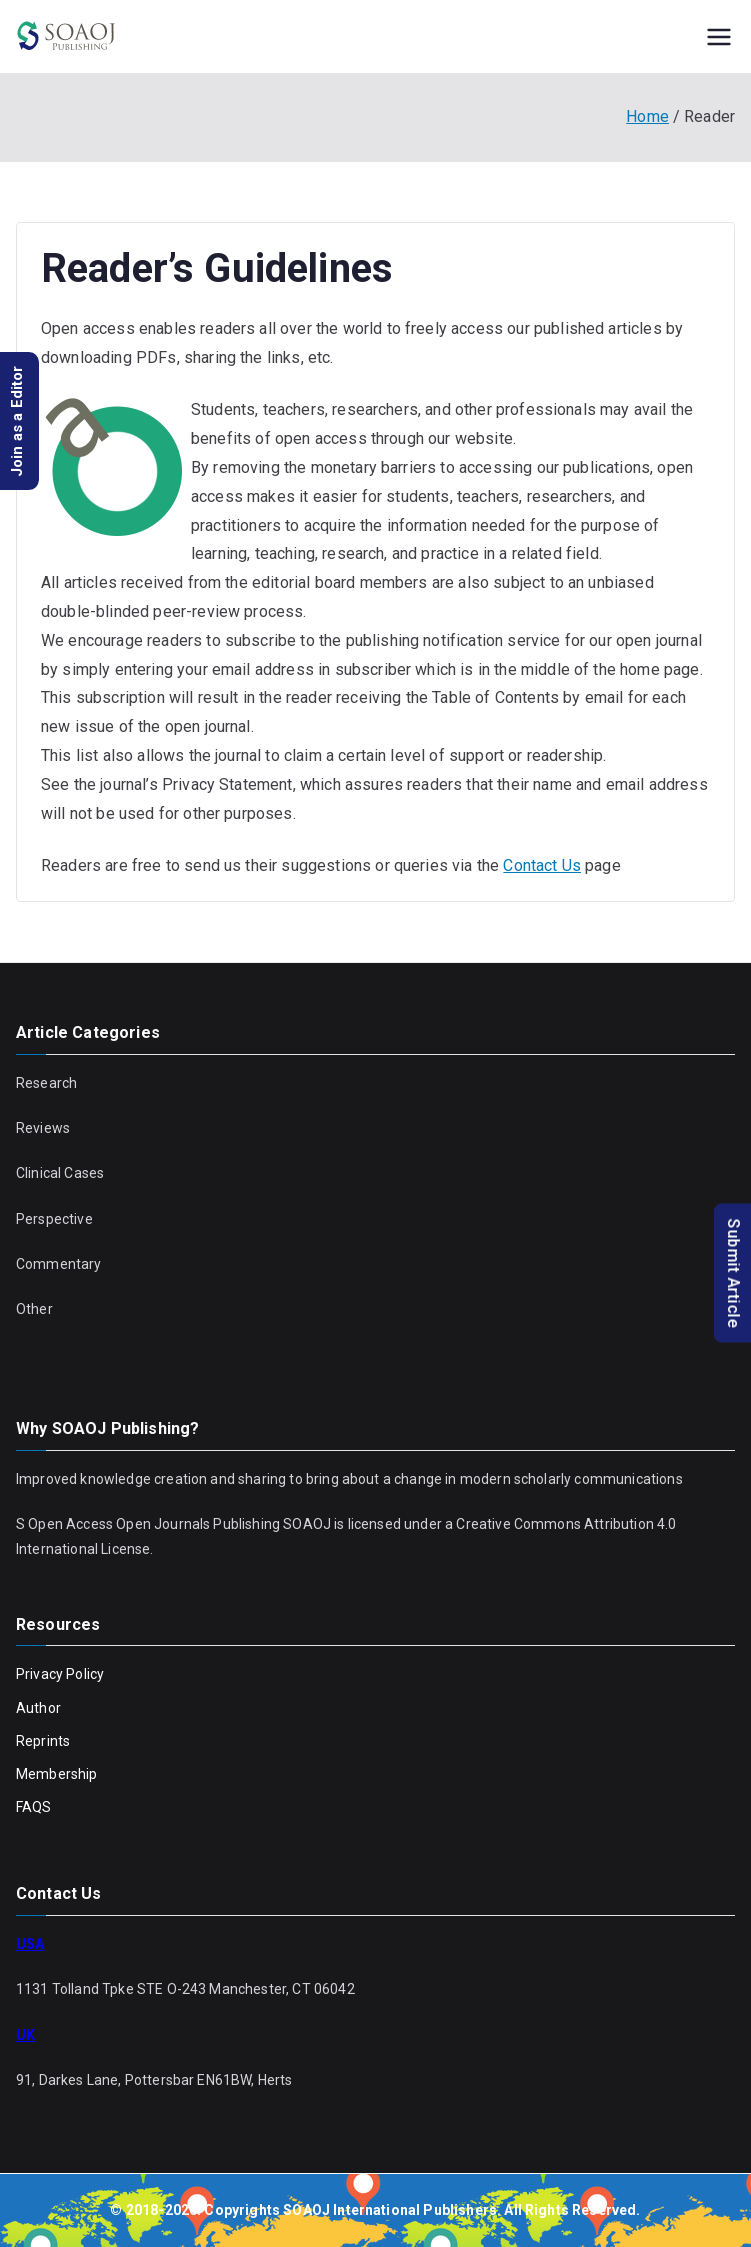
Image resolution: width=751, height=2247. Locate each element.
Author (38, 1708)
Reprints (43, 1741)
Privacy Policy (60, 1674)
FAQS (34, 1807)
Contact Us (542, 865)
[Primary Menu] (719, 37)
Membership (57, 1774)
